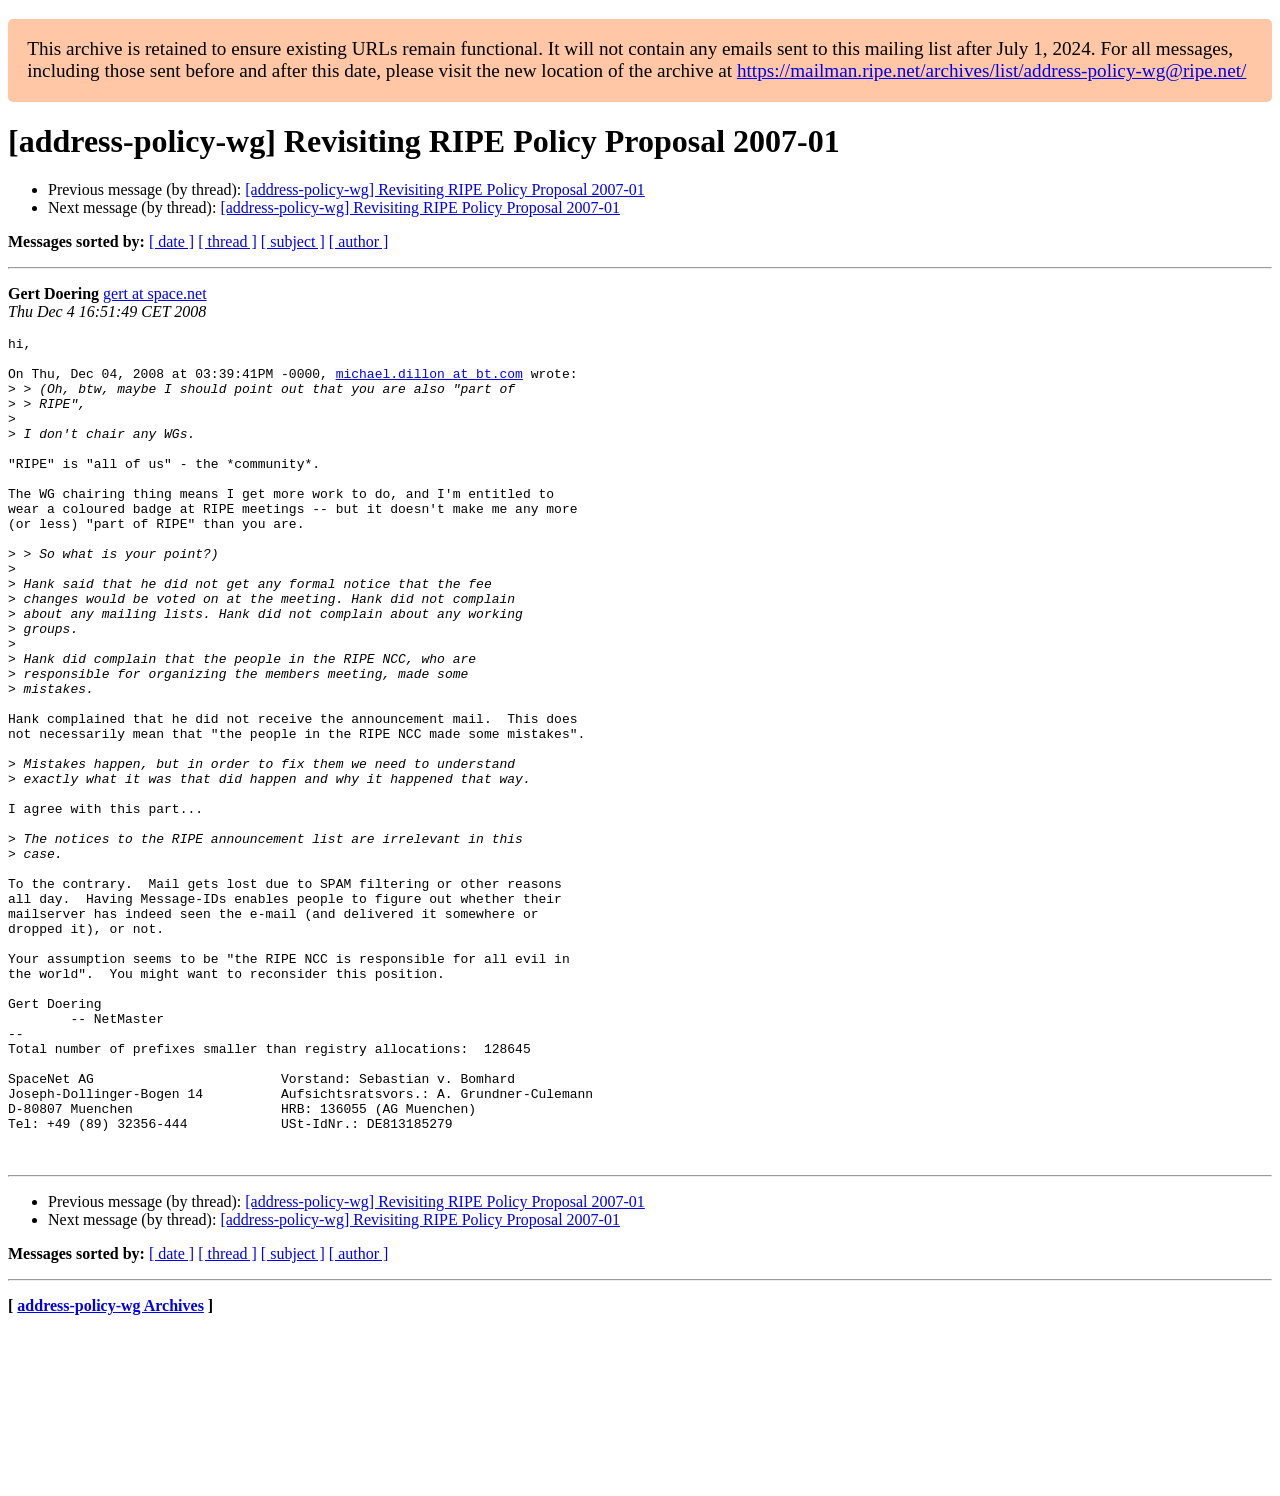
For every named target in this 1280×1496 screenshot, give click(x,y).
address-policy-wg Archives (110, 1470)
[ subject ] (293, 241)
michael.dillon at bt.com (429, 382)
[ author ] (359, 241)
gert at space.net (155, 293)
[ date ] (171, 241)
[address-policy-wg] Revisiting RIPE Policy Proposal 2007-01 (445, 189)
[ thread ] (227, 241)
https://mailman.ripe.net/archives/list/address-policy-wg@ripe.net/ (992, 70)
